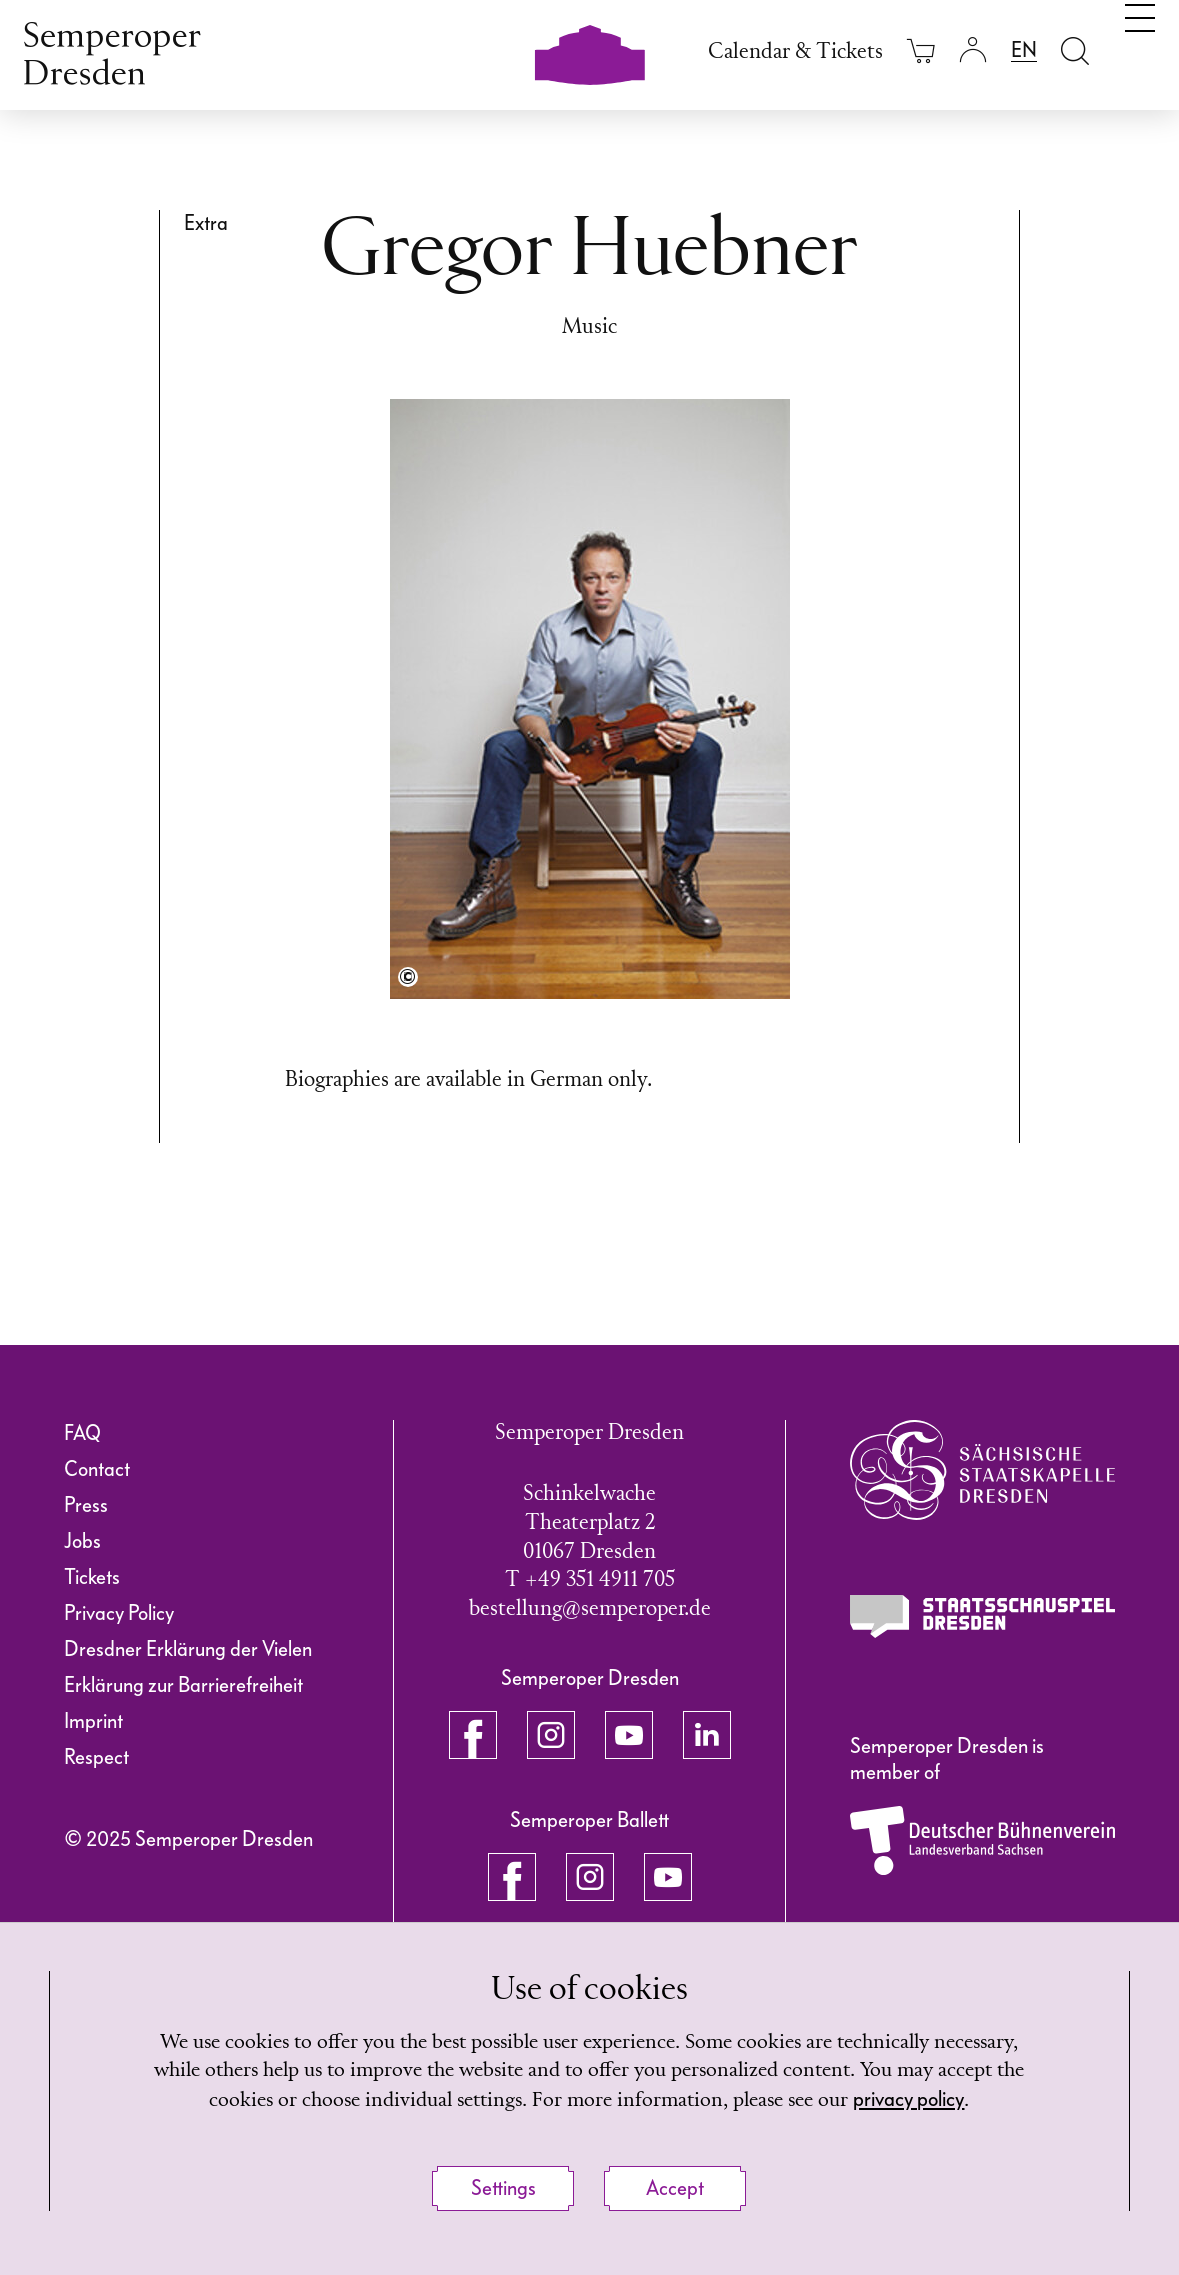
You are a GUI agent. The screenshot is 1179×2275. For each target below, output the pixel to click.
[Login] (973, 50)
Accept (675, 2188)
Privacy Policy (119, 1613)
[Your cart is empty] (921, 50)
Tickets (92, 1577)
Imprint (93, 1721)
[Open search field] (1075, 50)
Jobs (82, 1541)
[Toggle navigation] (1140, 48)
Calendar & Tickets (795, 52)
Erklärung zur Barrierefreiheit (183, 1685)
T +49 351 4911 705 (590, 1580)
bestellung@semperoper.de (590, 1609)
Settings (503, 2188)
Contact (97, 1469)
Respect (96, 1757)
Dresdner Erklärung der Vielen (188, 1649)
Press (86, 1505)
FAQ (82, 1433)
